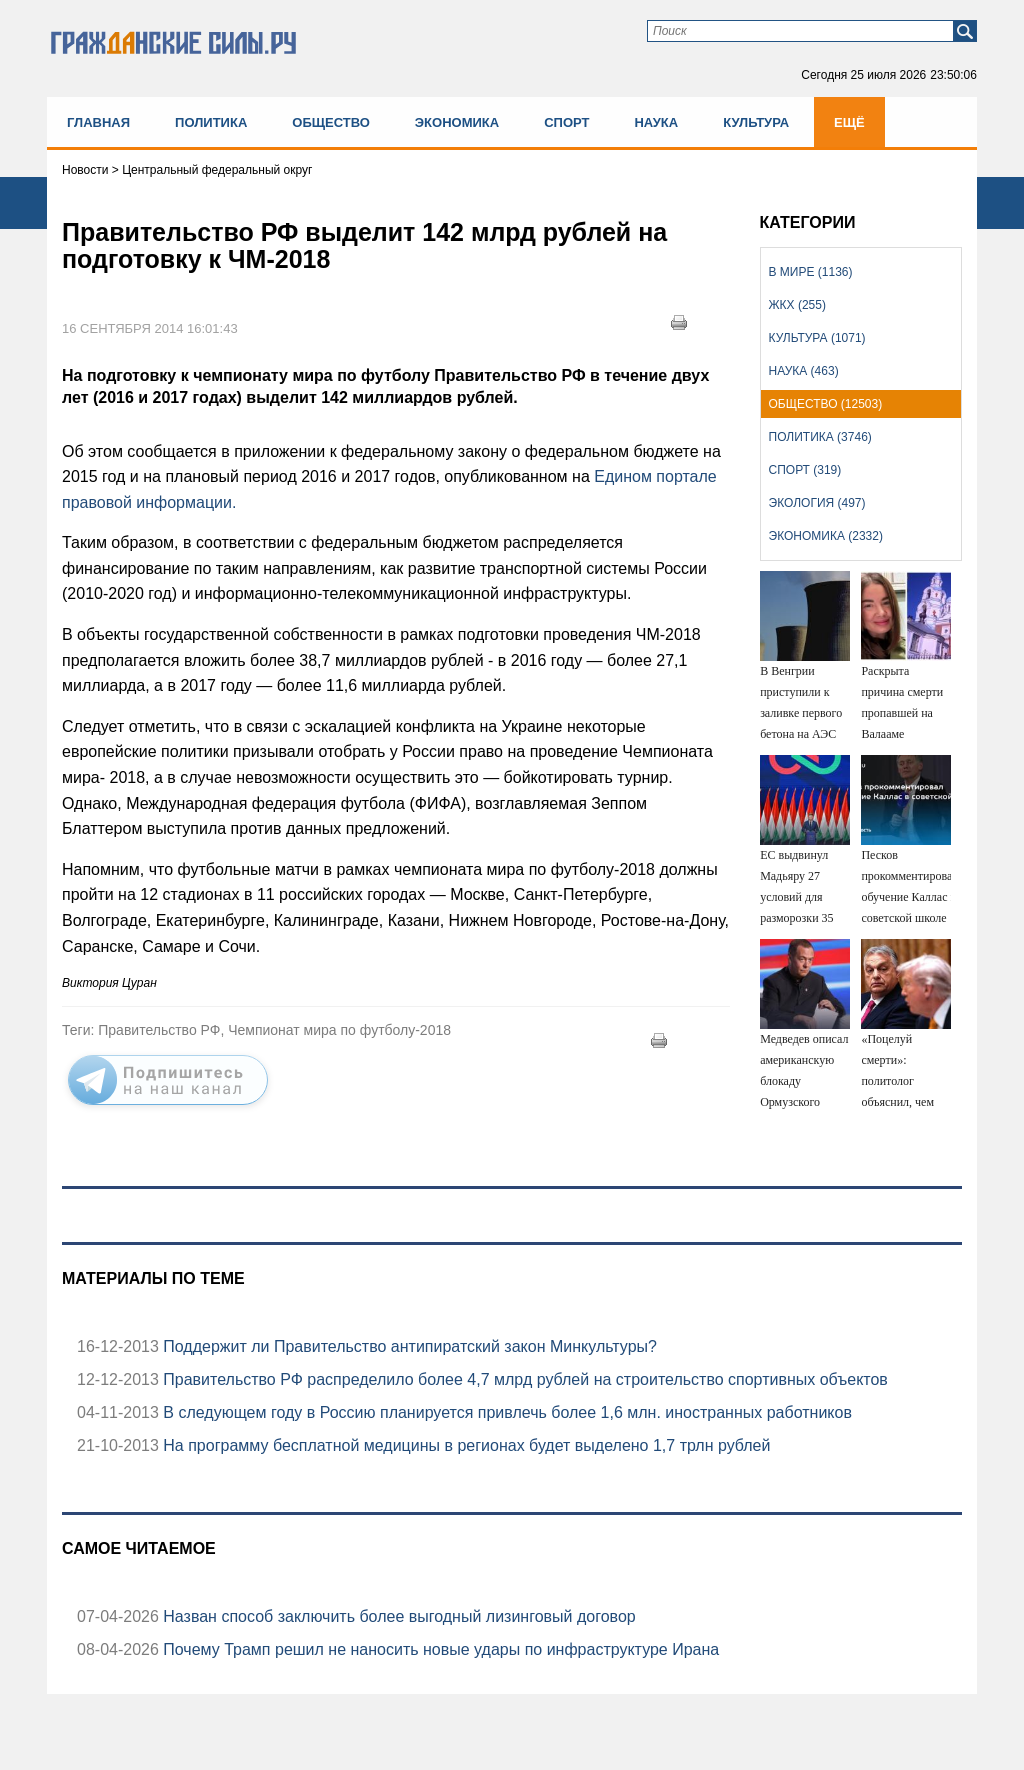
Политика (211, 122)
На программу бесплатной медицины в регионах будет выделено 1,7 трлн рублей (465, 1445)
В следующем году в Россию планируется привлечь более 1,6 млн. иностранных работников (505, 1412)
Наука (656, 122)
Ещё (849, 122)
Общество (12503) (826, 404)
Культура (756, 122)
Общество (331, 122)
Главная (98, 122)
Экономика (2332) (826, 536)
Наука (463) (804, 371)
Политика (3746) (820, 437)
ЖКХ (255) (797, 305)
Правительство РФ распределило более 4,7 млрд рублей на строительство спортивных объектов (523, 1379)
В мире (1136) (811, 272)
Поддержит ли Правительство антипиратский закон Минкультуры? (408, 1346)
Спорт (566, 122)
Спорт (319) (805, 470)
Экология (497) (817, 503)
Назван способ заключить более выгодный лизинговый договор (397, 1616)
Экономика (457, 122)
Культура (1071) (817, 338)
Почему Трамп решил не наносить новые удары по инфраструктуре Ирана (439, 1649)
